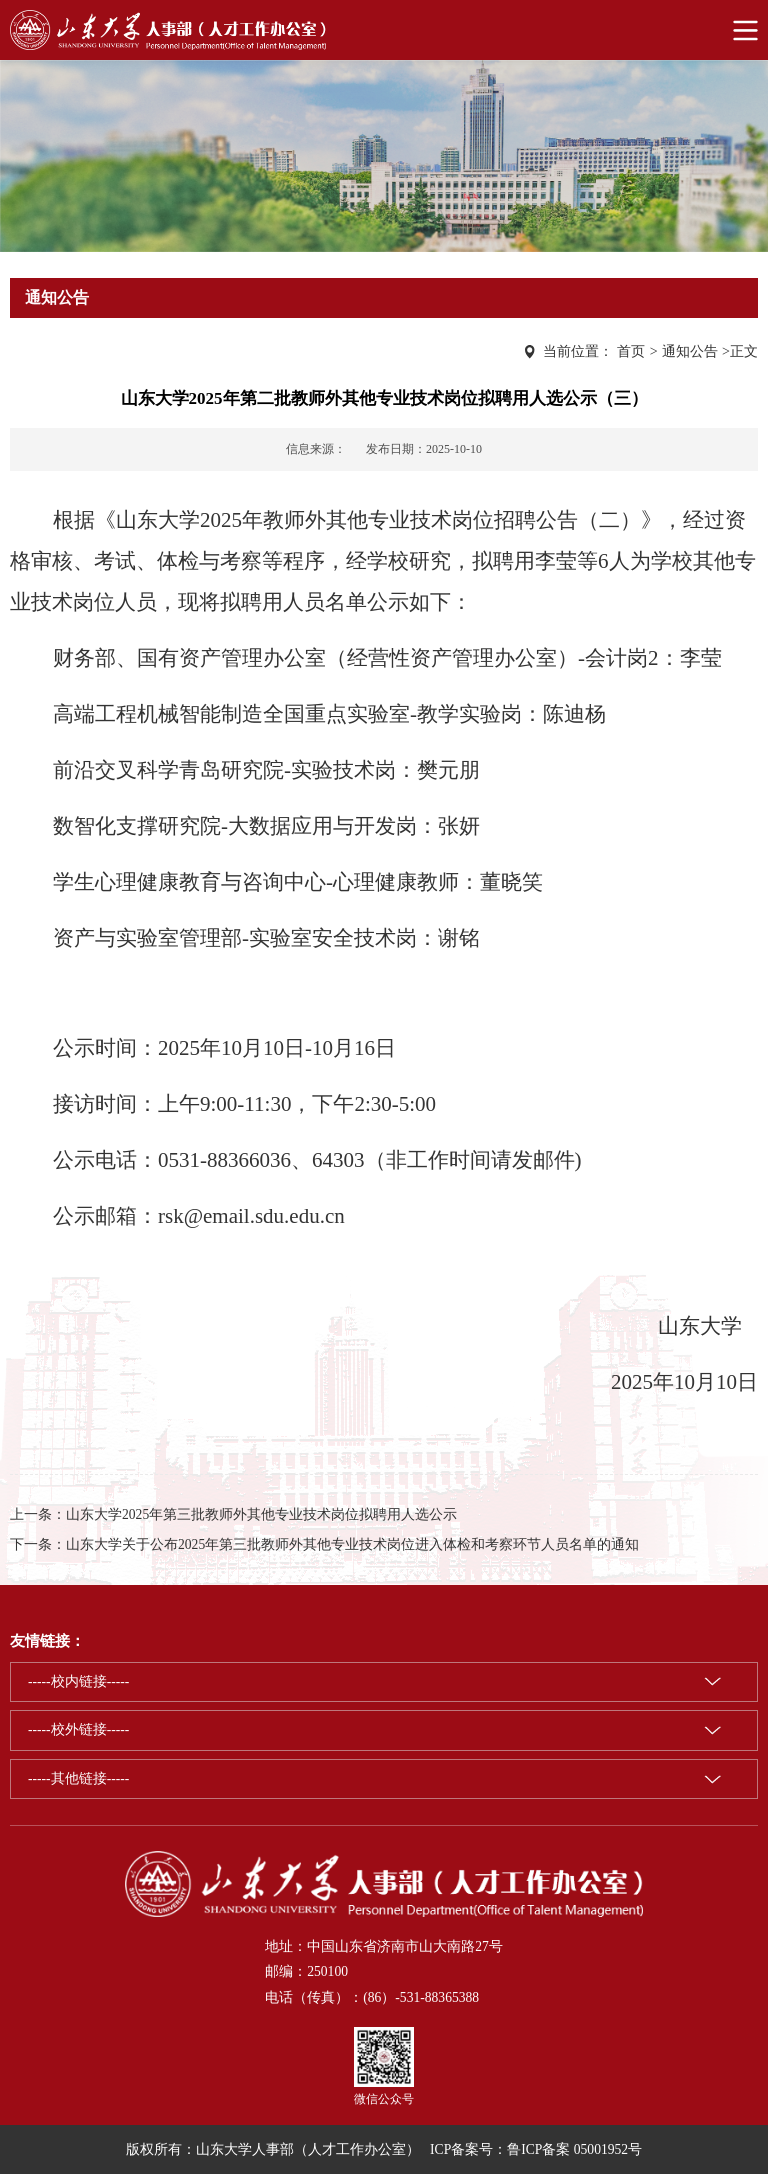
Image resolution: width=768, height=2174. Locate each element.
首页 (631, 351)
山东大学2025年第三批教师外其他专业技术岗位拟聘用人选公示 (261, 1514)
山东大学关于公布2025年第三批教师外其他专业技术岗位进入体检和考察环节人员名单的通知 (352, 1544)
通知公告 (690, 351)
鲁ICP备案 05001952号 (574, 2149)
